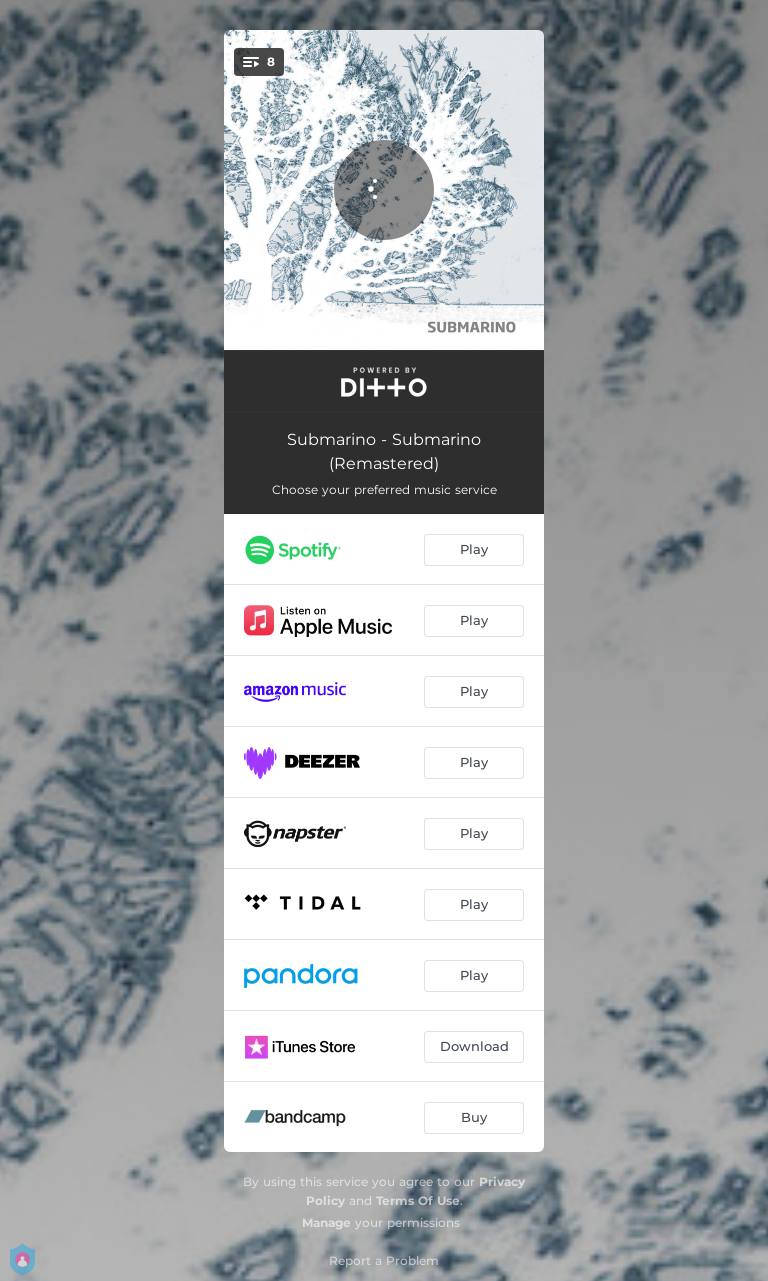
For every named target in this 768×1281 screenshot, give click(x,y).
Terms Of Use (418, 1200)
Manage (326, 1222)
